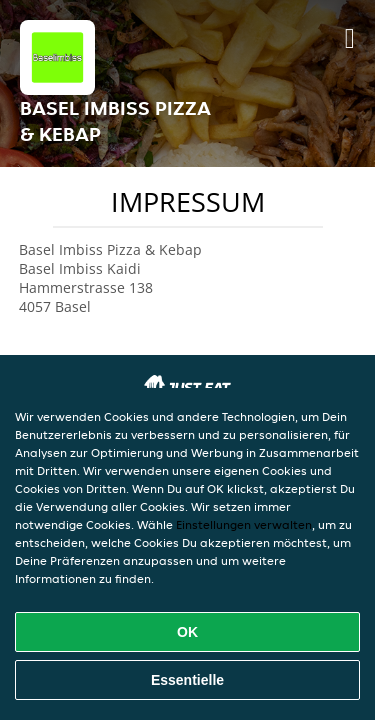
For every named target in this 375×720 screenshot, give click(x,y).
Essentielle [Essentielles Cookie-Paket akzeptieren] (187, 680)
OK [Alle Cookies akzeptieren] (187, 632)
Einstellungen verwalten (244, 524)
